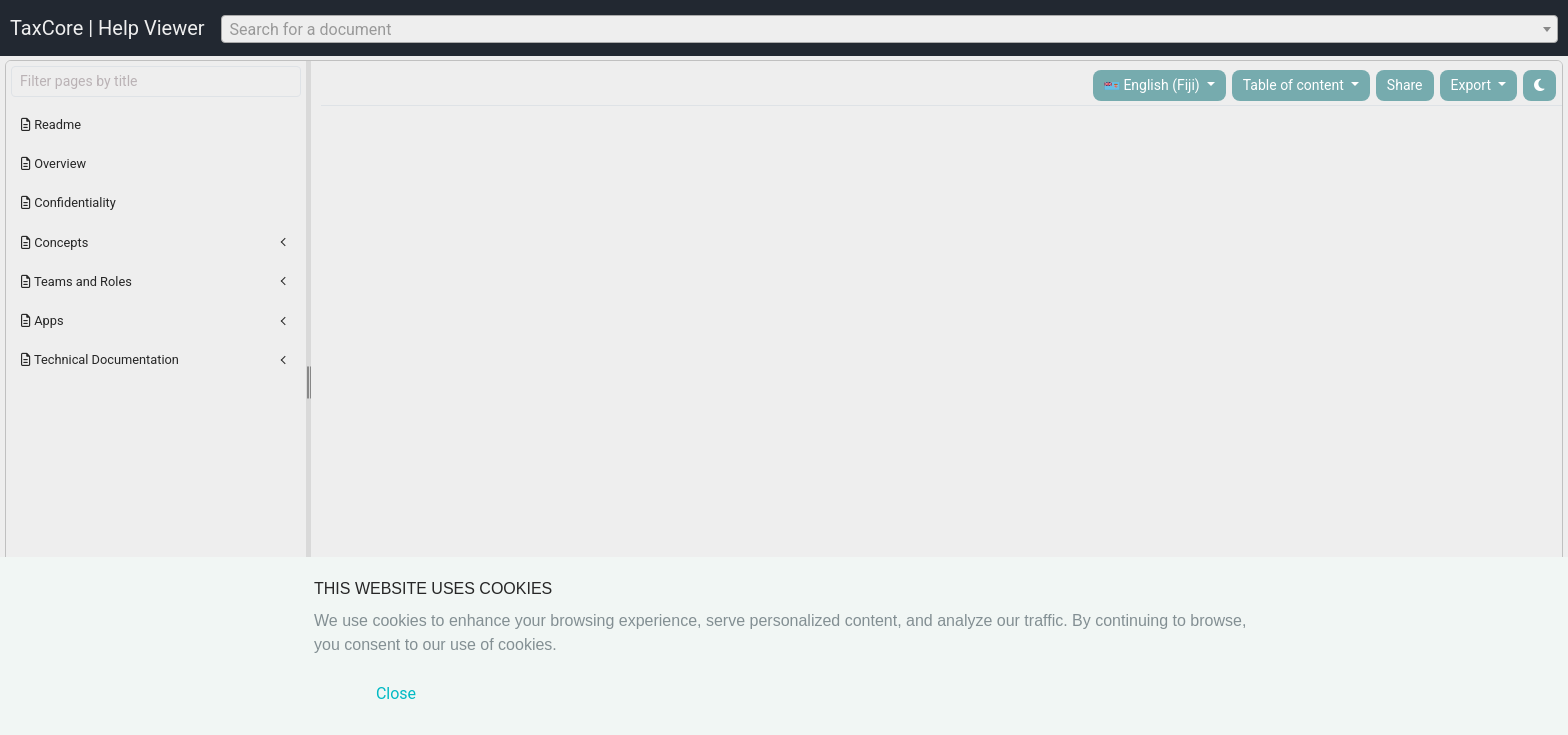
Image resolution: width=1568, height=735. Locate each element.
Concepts (54, 242)
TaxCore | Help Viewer (107, 28)
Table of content (1295, 85)
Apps (42, 320)
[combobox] (889, 29)
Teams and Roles (76, 281)
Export (1473, 85)
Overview (53, 163)
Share (1405, 85)
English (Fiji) (1153, 85)
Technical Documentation (100, 359)
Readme (51, 124)
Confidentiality (68, 202)
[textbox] (889, 30)
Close (396, 693)
